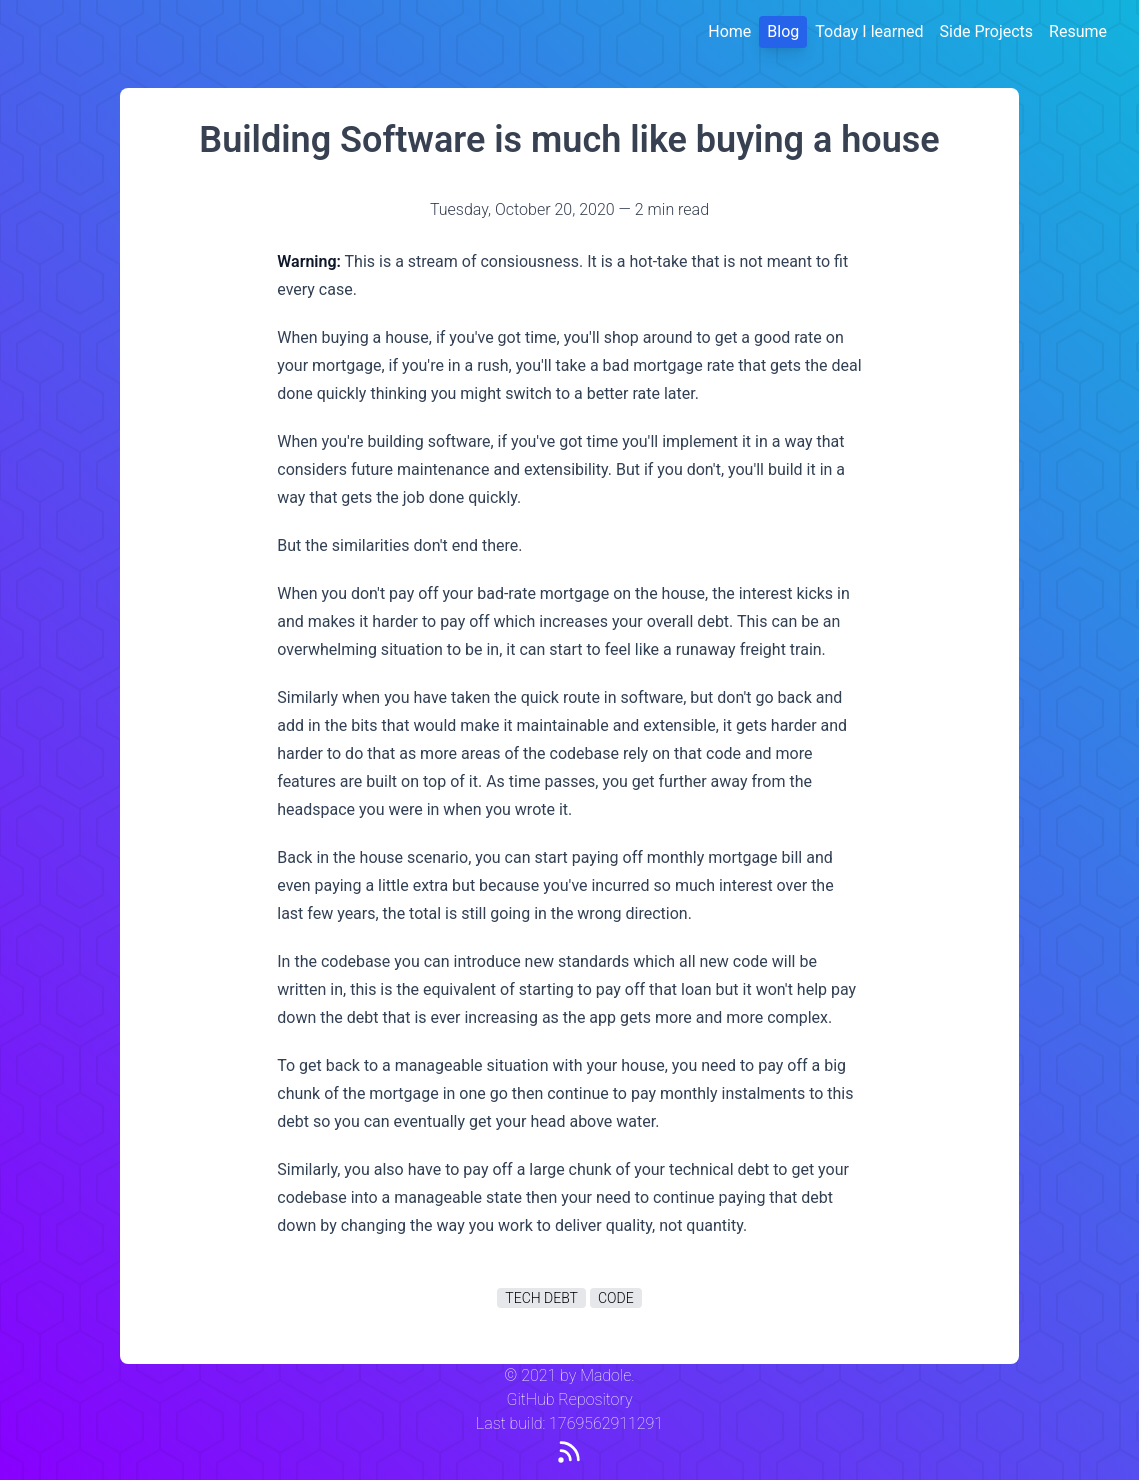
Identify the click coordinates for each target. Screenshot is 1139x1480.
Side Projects (987, 31)
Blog (783, 31)
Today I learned (869, 31)
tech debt (541, 1298)
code (616, 1298)
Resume (1078, 31)
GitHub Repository (569, 1399)
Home (729, 31)
